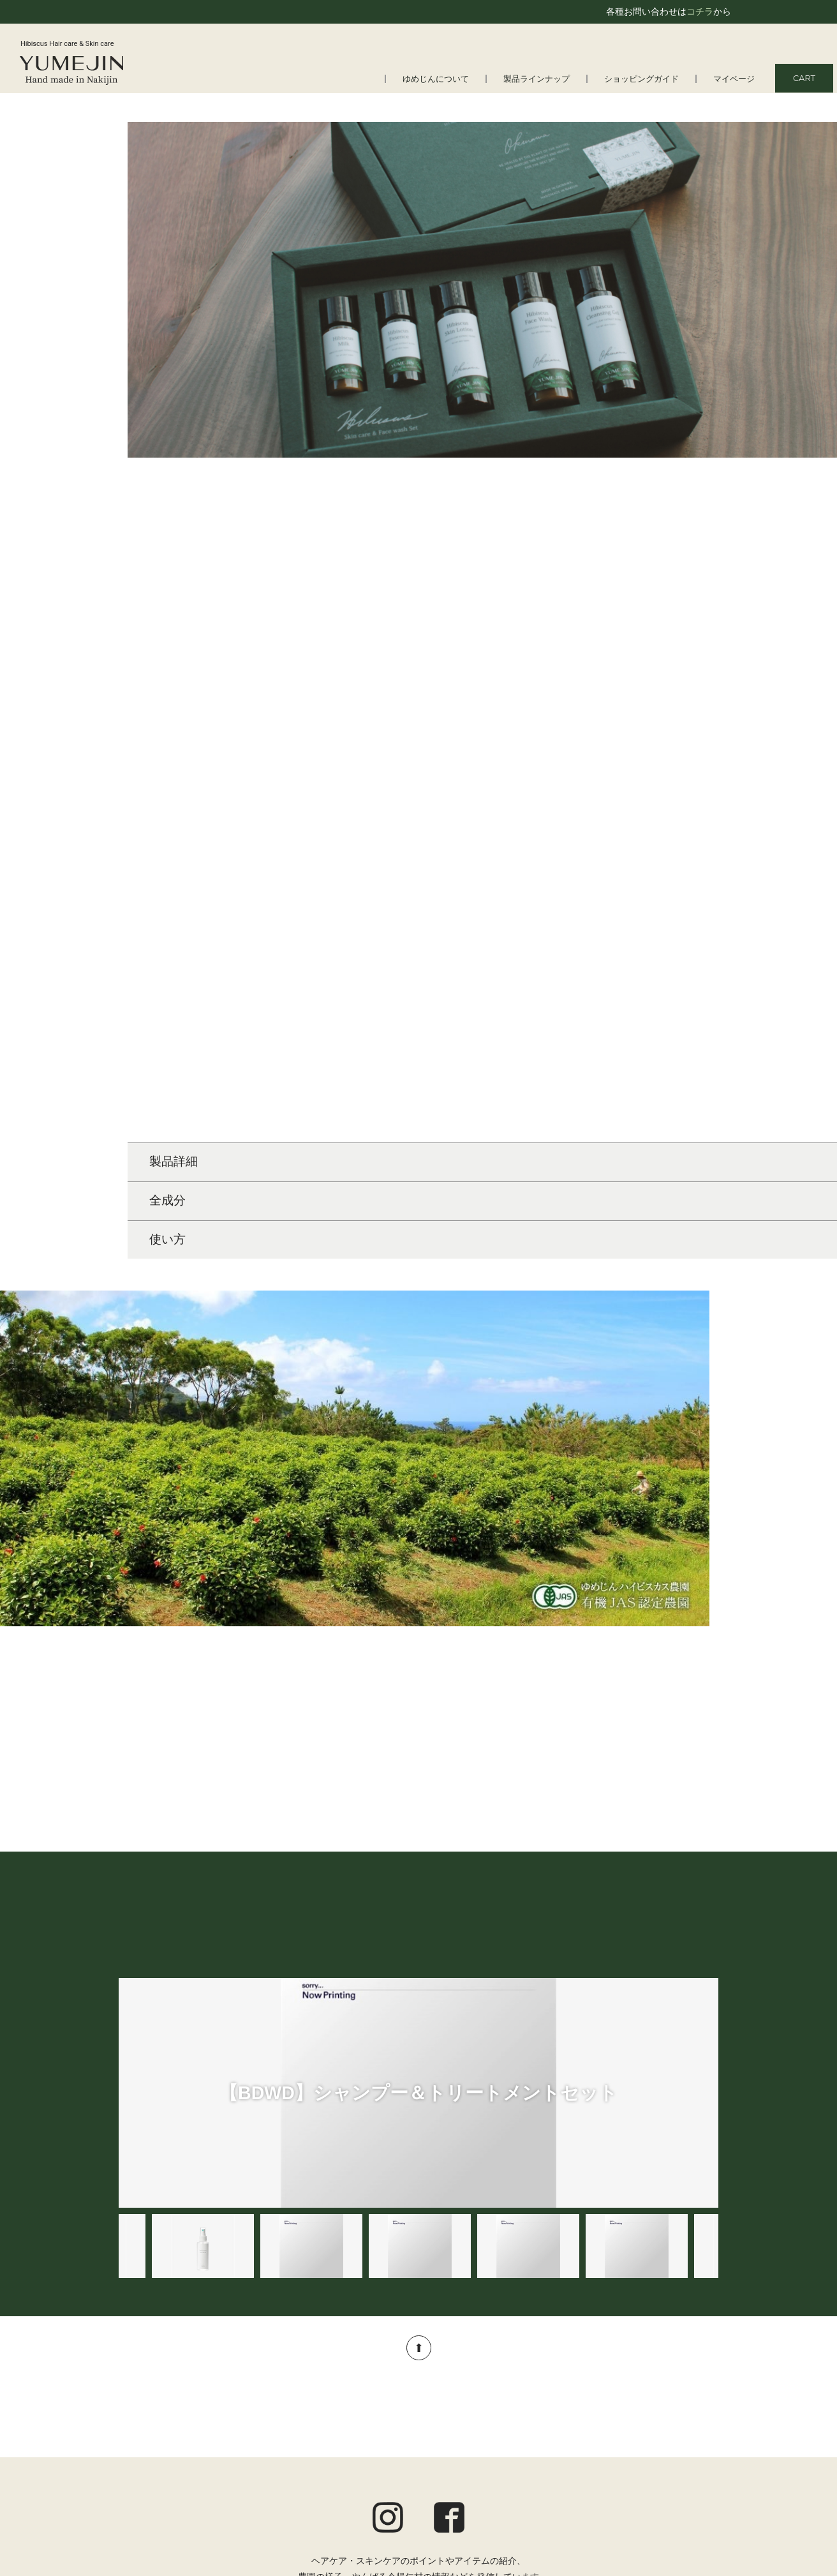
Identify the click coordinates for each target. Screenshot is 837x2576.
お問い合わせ (691, 2490)
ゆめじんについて (436, 79)
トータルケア (367, 2458)
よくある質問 (159, 2425)
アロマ (353, 2476)
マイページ (734, 79)
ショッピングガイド (641, 79)
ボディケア (362, 2442)
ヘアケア (358, 2407)
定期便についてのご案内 (669, 2422)
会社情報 (150, 2442)
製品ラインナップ (536, 79)
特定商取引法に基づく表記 (664, 2473)
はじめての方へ (163, 2407)
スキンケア (362, 2425)
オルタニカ (362, 2492)
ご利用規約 (696, 2439)
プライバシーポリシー (673, 2457)
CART (804, 78)
